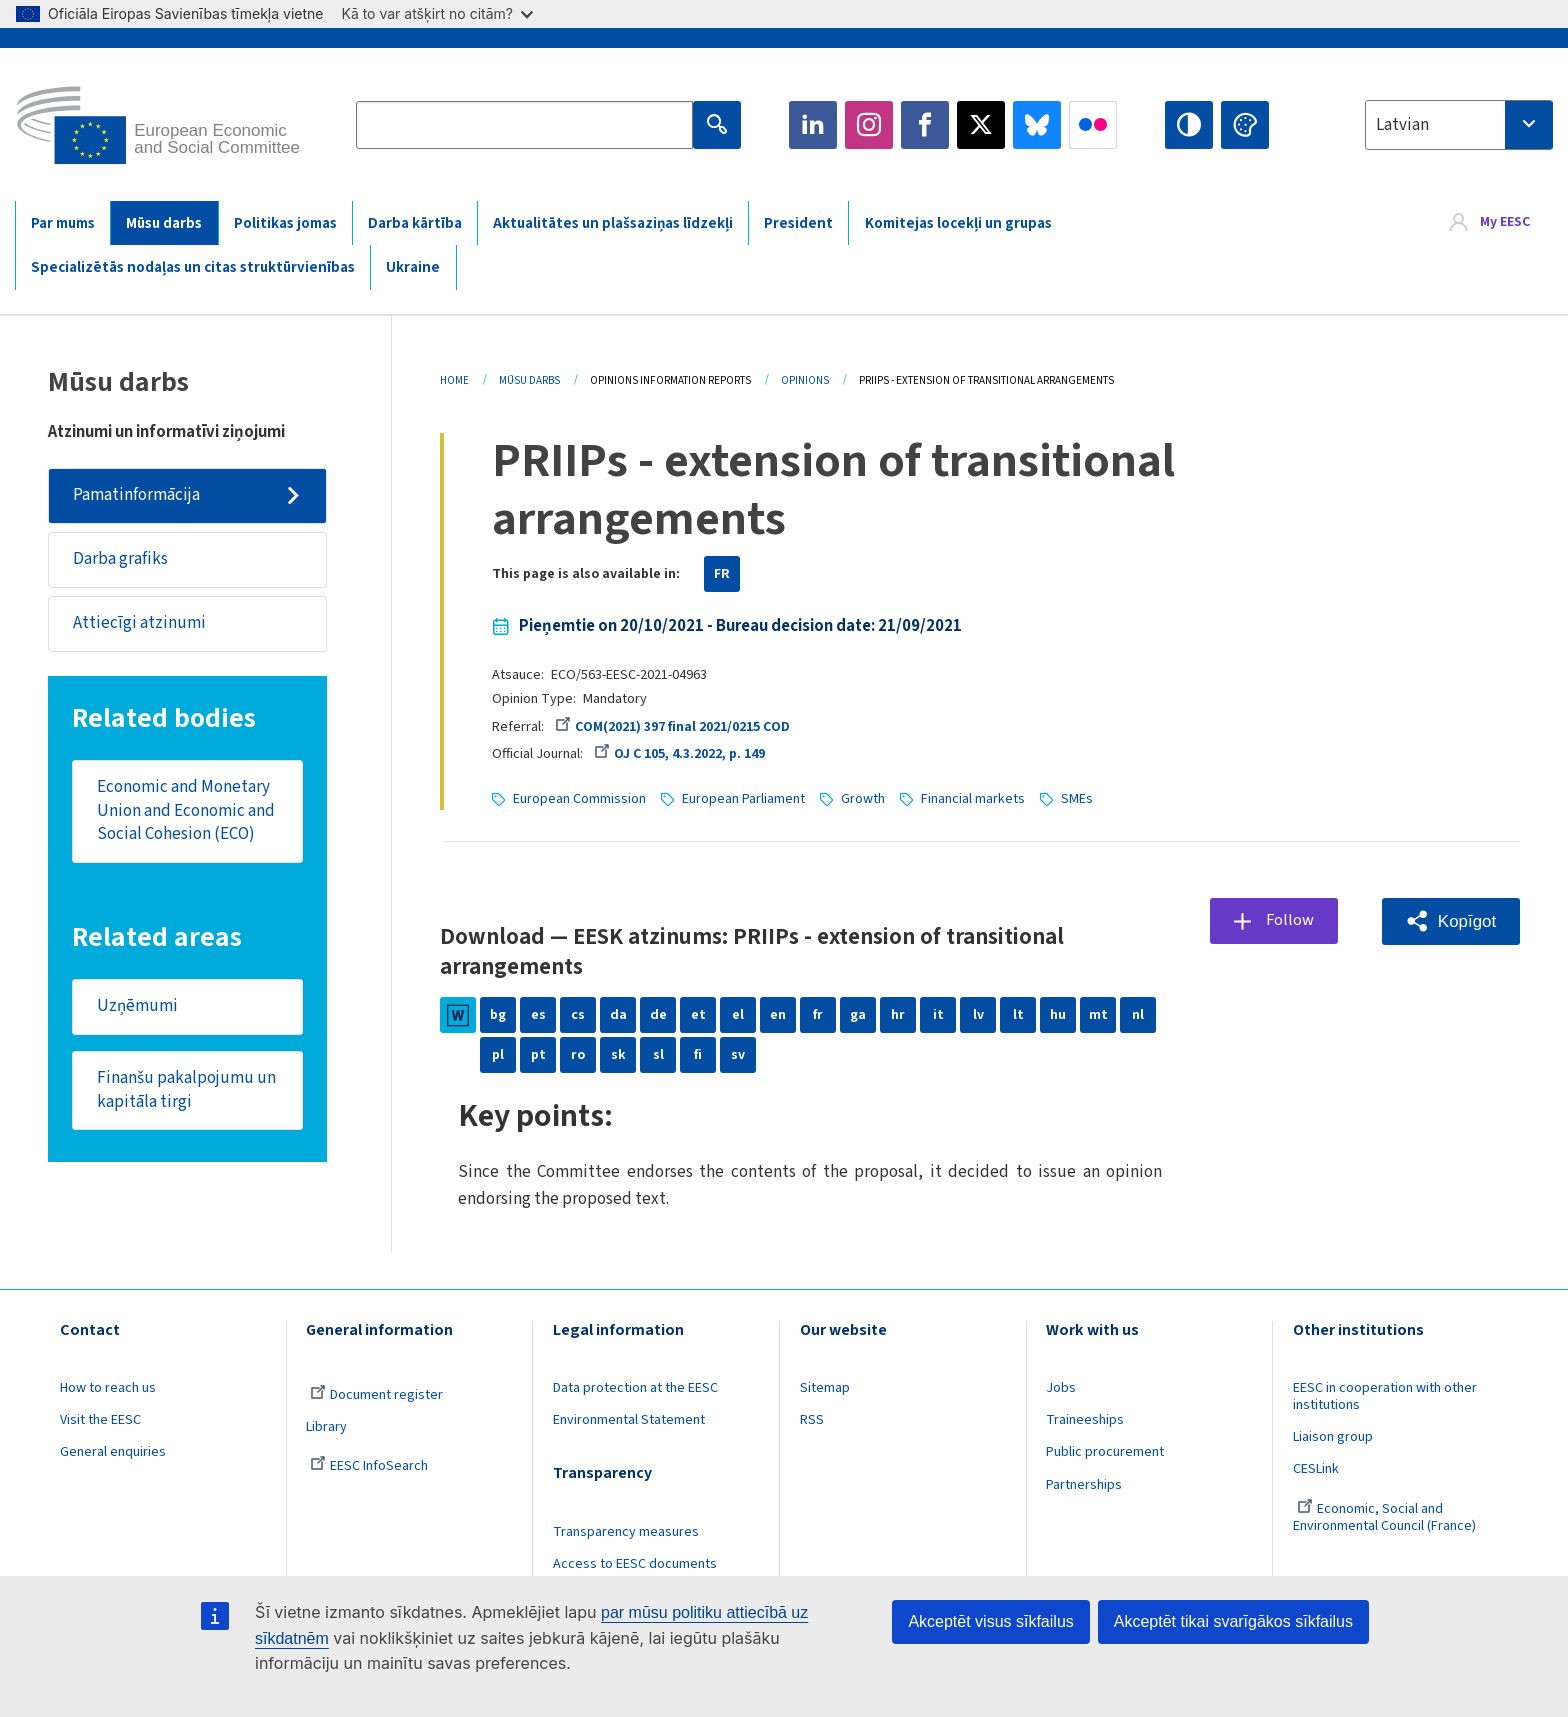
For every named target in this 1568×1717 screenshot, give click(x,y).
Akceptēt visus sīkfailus (990, 1621)
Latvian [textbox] (1402, 125)
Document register (376, 1395)
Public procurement (1105, 1452)
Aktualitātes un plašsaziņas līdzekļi (613, 223)
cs (578, 1015)
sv (738, 1055)
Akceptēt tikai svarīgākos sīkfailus (1233, 1621)
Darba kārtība (415, 223)
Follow (1290, 920)
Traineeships (1085, 1420)
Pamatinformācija (136, 495)
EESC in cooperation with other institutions (1385, 1396)
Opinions (805, 380)
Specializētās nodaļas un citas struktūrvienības (193, 267)
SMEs (1077, 799)
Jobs (1061, 1388)
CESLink (1316, 1469)
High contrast (1189, 125)
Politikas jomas (285, 223)
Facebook (925, 125)
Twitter (981, 125)
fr (818, 1015)
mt (1098, 1015)
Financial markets (973, 799)
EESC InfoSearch (369, 1466)
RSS (812, 1420)
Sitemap (825, 1388)
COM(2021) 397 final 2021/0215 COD (672, 727)
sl (658, 1055)
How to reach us (108, 1388)
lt (1018, 1015)
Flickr (1093, 125)
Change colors (1245, 125)
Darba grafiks (120, 559)
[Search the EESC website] (524, 125)
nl (1138, 1015)
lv (978, 1015)
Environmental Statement (629, 1420)
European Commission (579, 799)
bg (498, 1015)
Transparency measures (626, 1532)
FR (722, 574)
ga (858, 1015)
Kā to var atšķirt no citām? (437, 13)
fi (698, 1055)
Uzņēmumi (137, 1007)
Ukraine (413, 267)
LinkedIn (813, 125)
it (938, 1015)
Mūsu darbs (164, 223)
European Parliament (743, 799)
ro (578, 1055)
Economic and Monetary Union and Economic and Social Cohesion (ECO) (186, 811)
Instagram (869, 125)
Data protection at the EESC (635, 1388)
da (618, 1015)
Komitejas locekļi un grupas (958, 223)
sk (618, 1055)
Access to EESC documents (635, 1564)
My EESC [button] (1505, 222)
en (778, 1015)
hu (1058, 1015)
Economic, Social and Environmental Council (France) (1386, 1517)
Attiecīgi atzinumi (139, 623)
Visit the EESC (100, 1420)
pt (538, 1055)
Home (454, 380)
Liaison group (1333, 1437)
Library (326, 1427)
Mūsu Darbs (529, 380)
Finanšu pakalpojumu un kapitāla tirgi (186, 1091)
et (698, 1015)
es (538, 1015)
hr (898, 1015)
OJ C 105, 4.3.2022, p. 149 (679, 754)
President (798, 223)
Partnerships (1084, 1485)
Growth (863, 799)
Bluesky (1037, 125)
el (738, 1015)
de (658, 1015)
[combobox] (1459, 125)
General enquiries (113, 1452)
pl (498, 1055)
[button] (1451, 921)
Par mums (63, 223)
